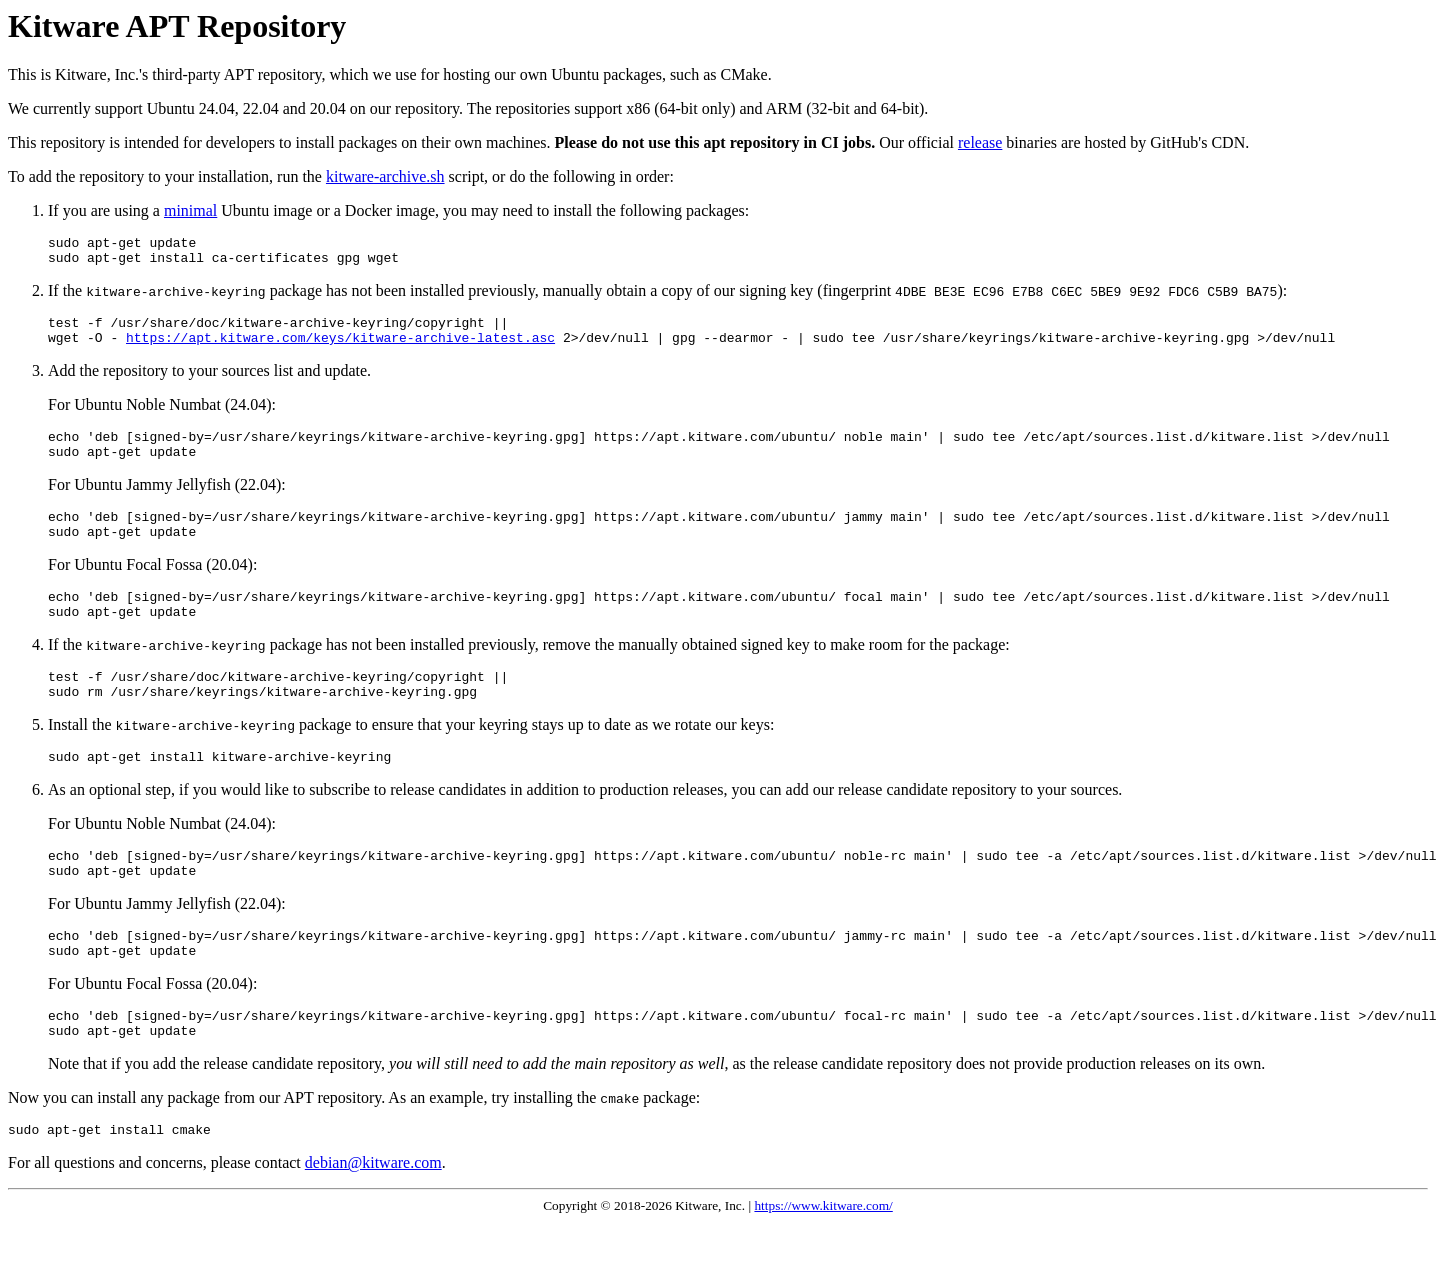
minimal (190, 210)
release (980, 142)
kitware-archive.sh (385, 176)
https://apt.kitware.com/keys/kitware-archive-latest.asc (340, 349)
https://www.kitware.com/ (823, 1265)
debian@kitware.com (373, 1222)
